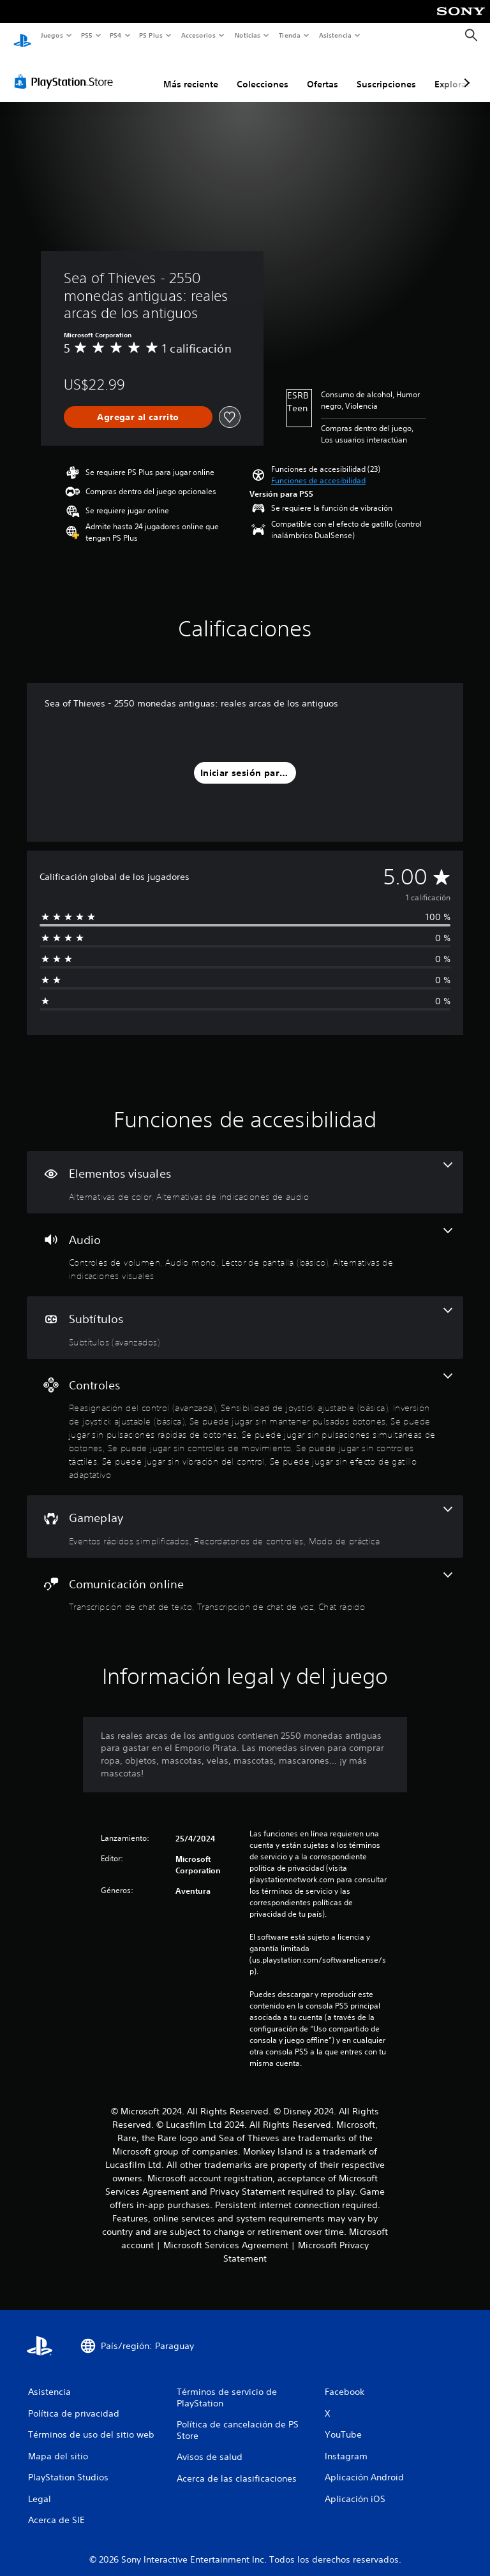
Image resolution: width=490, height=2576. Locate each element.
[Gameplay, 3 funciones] (245, 1514)
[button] (318, 468)
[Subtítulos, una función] (245, 1315)
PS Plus (151, 35)
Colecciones (262, 72)
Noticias (248, 35)
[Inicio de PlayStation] (22, 35)
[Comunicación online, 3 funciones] (245, 1580)
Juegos (51, 35)
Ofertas (322, 72)
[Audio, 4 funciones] (245, 1243)
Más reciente (190, 72)
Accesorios (198, 35)
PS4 (116, 35)
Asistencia (335, 35)
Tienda (290, 35)
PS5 (87, 35)
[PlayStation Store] (66, 69)
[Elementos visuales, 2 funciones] (245, 1170)
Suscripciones (386, 72)
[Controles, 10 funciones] (245, 1415)
